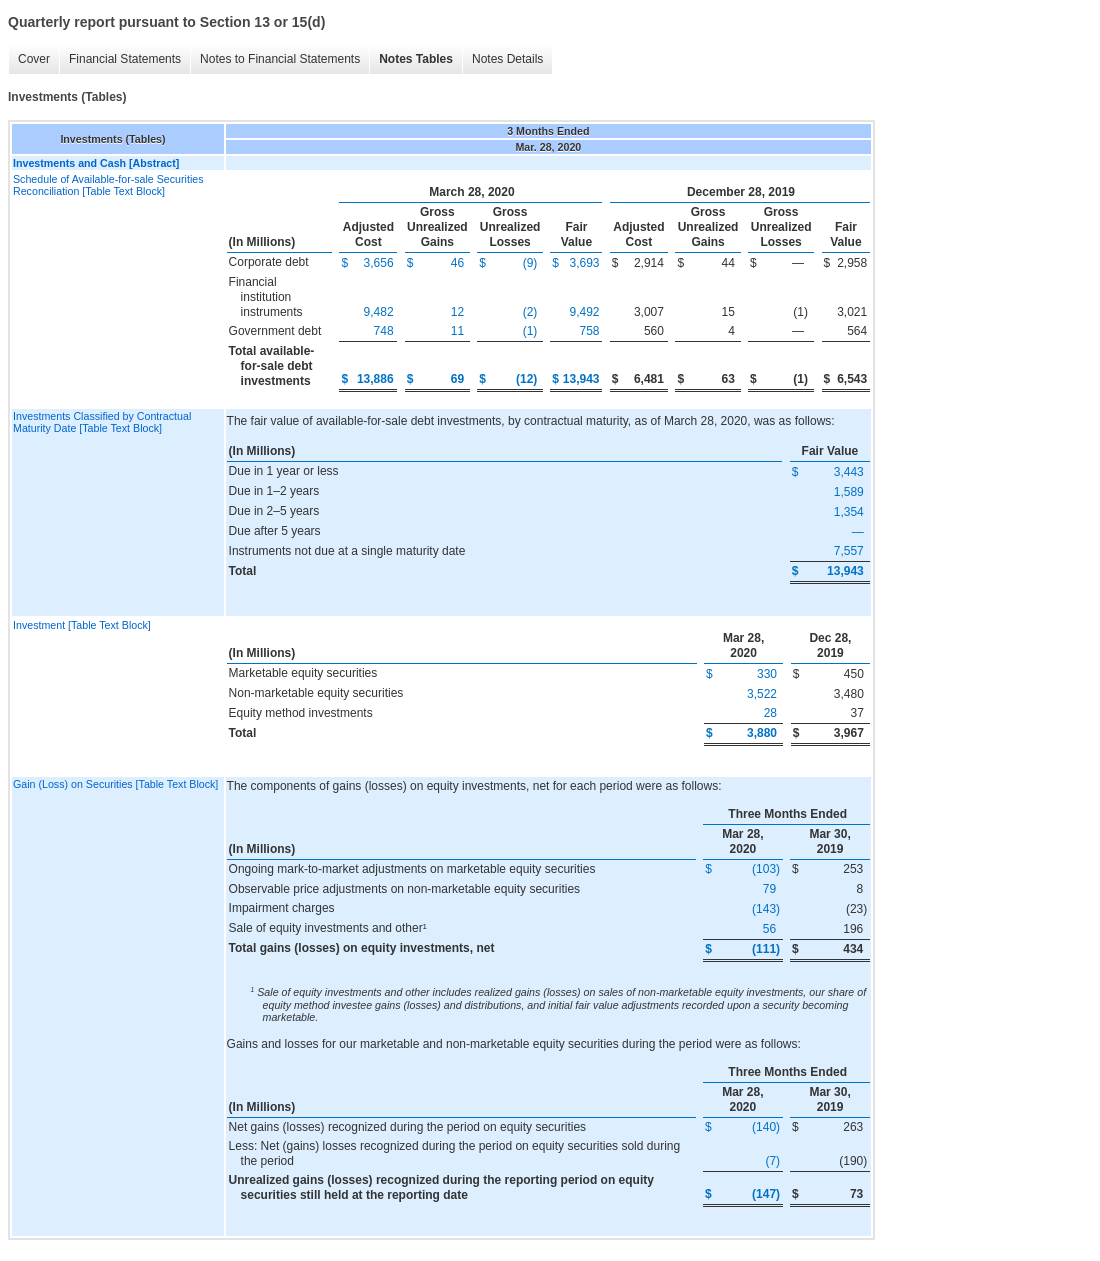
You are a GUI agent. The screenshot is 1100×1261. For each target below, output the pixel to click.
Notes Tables (416, 59)
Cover (34, 59)
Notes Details (507, 59)
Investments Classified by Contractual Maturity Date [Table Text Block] (102, 422)
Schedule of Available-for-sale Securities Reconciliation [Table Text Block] (108, 185)
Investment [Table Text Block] (82, 625)
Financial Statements (125, 59)
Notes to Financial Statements (280, 59)
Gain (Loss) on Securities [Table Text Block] (115, 784)
